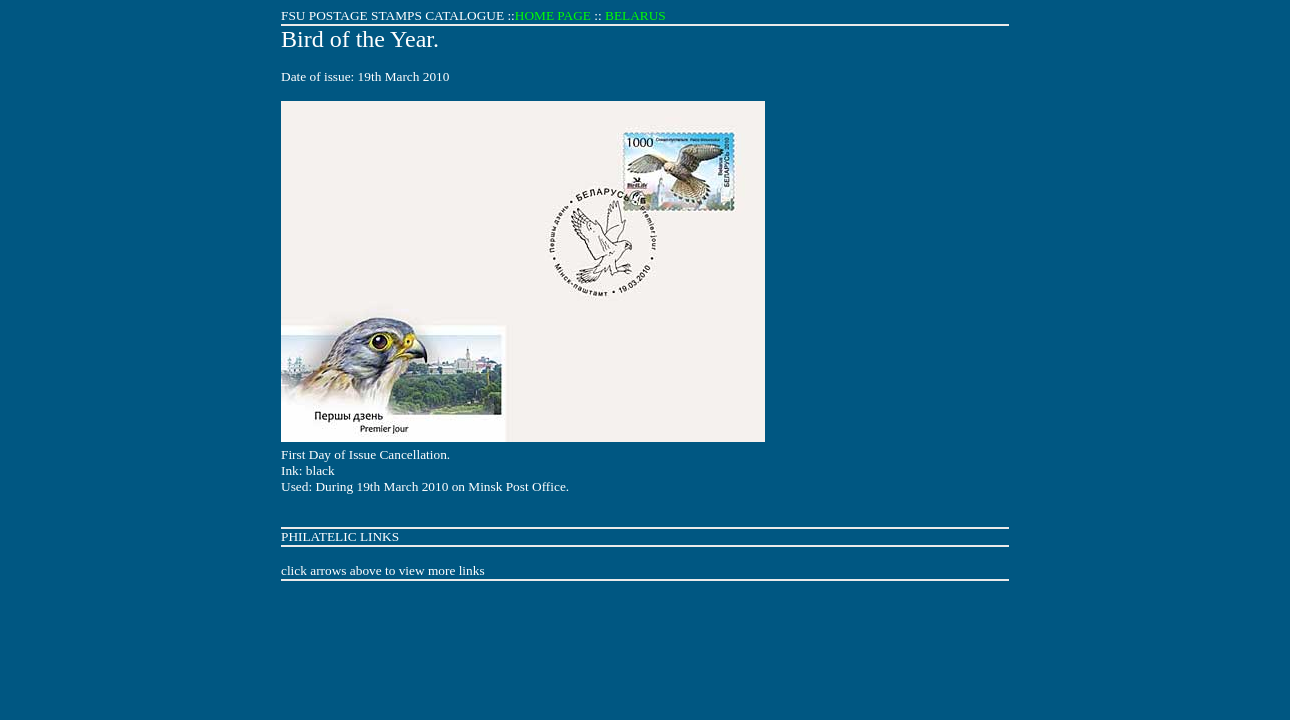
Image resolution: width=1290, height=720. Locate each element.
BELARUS (635, 15)
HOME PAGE (553, 15)
